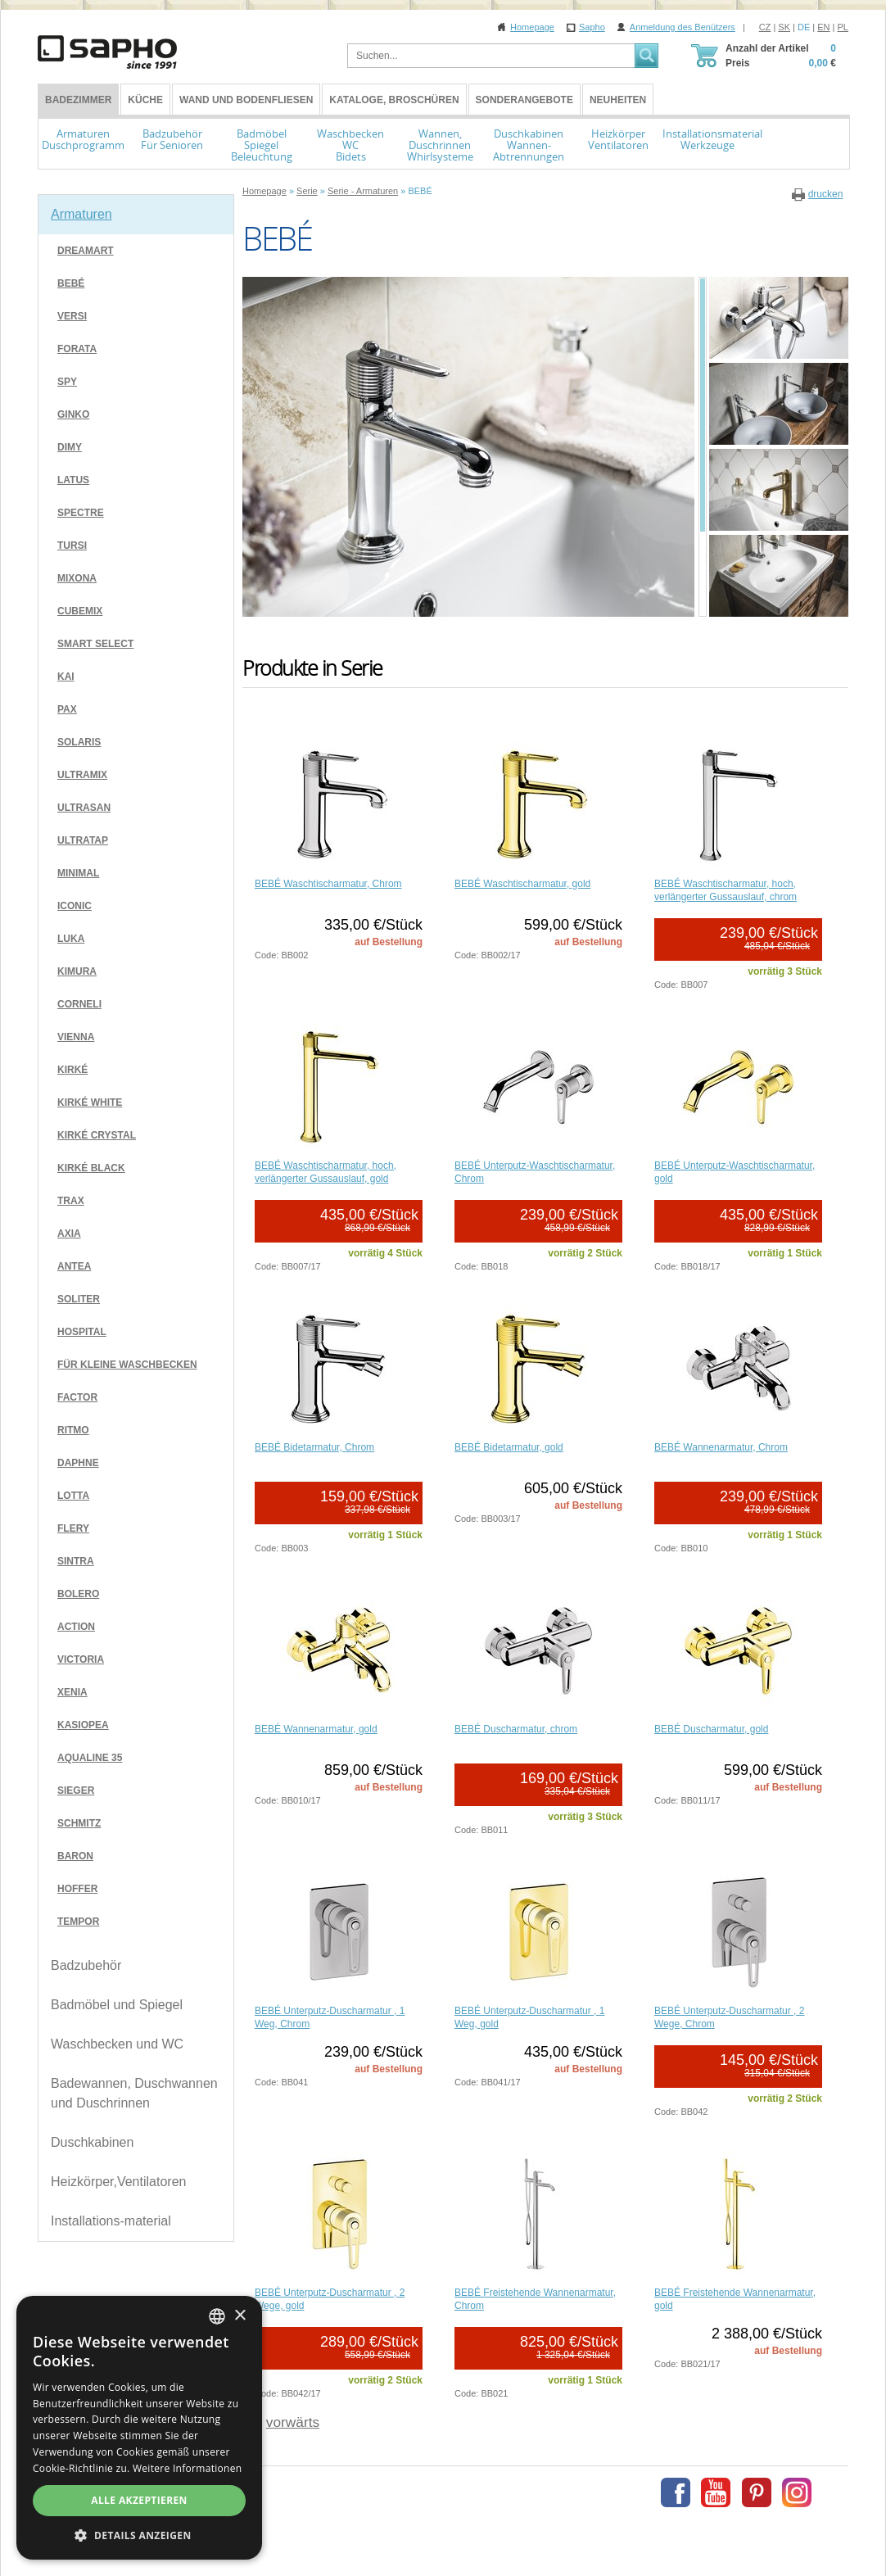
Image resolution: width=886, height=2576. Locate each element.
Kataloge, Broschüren (394, 100)
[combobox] (217, 2316)
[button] (139, 2535)
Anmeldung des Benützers (682, 27)
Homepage (532, 27)
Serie (307, 191)
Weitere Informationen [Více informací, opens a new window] (187, 2468)
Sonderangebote (524, 100)
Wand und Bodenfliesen (246, 100)
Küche (145, 100)
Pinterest (756, 2492)
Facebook (675, 2492)
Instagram (796, 2492)
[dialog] (139, 2428)
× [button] (239, 2316)
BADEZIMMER (78, 100)
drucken (825, 194)
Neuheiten (618, 100)
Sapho (592, 27)
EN (823, 27)
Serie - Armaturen (363, 191)
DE (804, 27)
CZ (765, 27)
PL (843, 27)
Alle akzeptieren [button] (139, 2500)
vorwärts (292, 2422)
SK (784, 27)
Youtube (715, 2492)
